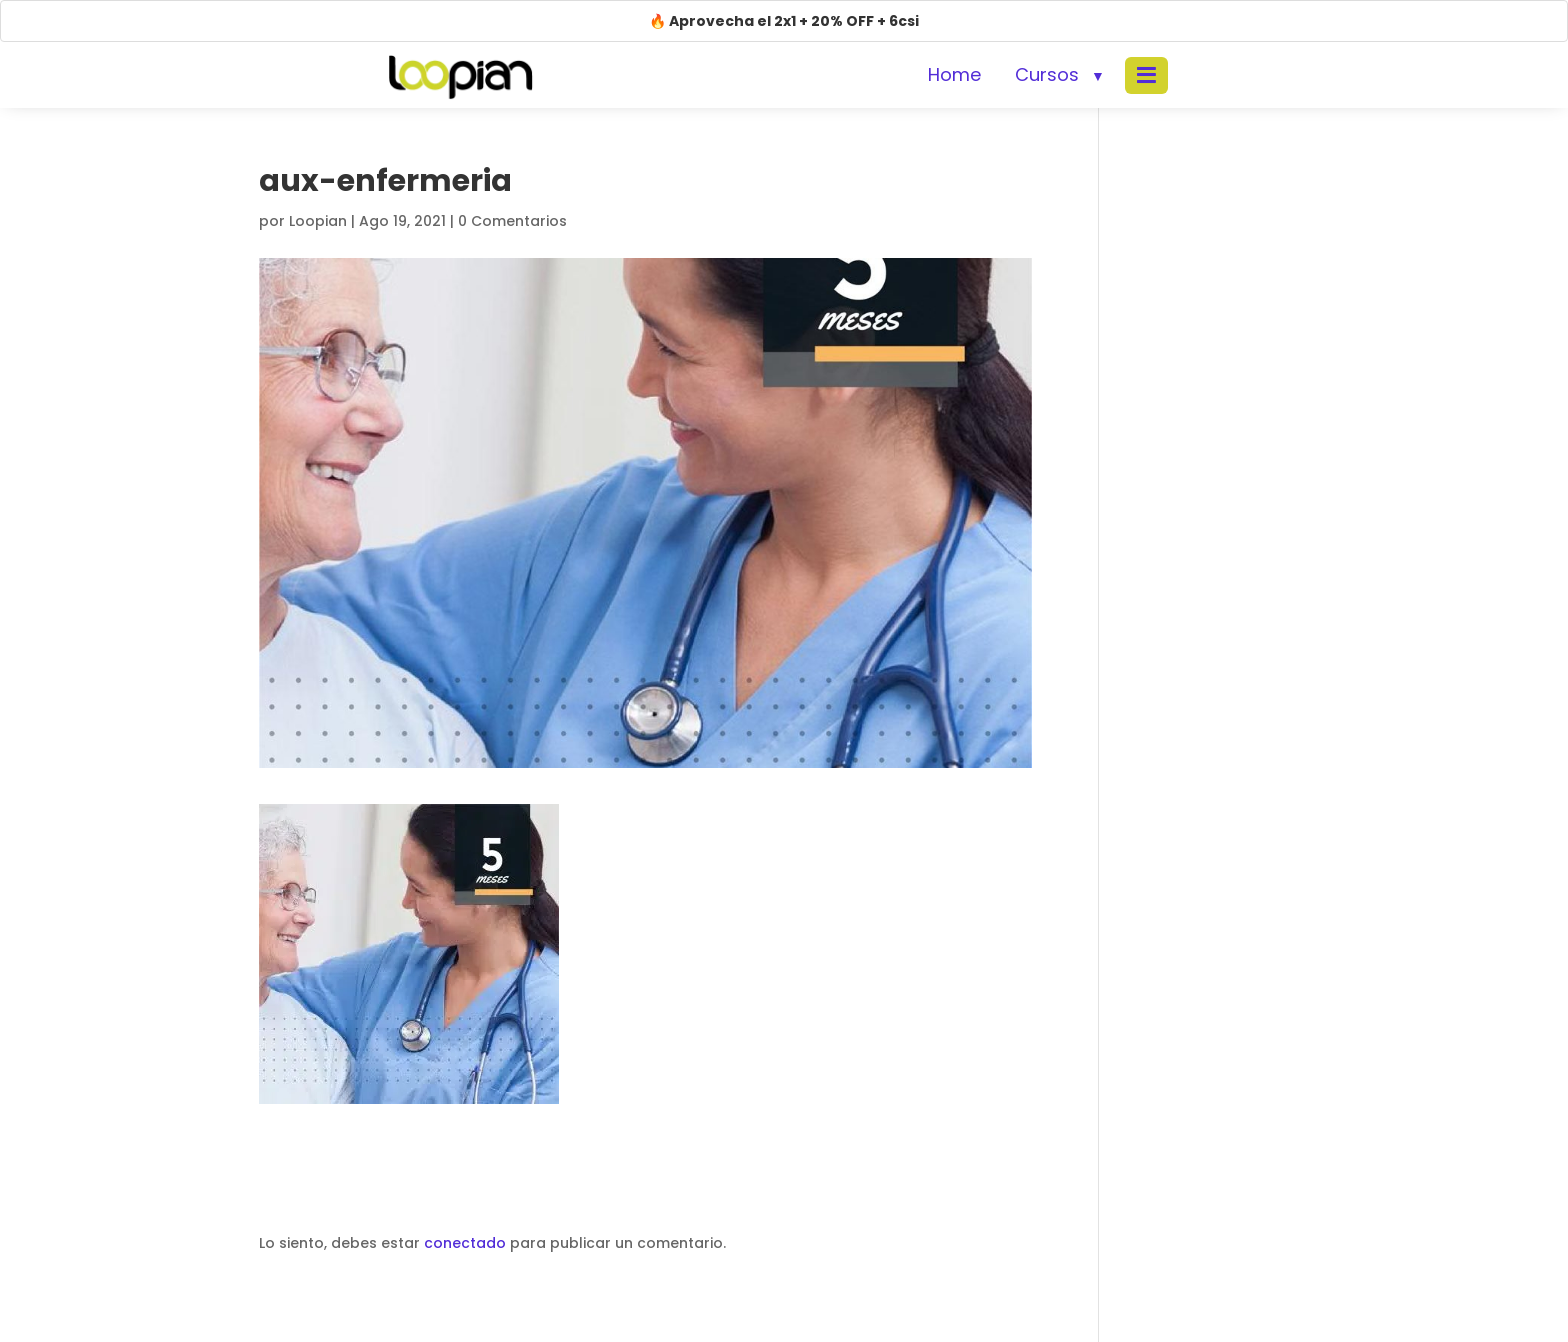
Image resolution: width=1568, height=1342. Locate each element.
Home (954, 74)
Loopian (318, 221)
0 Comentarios (512, 221)
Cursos (1047, 74)
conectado (465, 1243)
